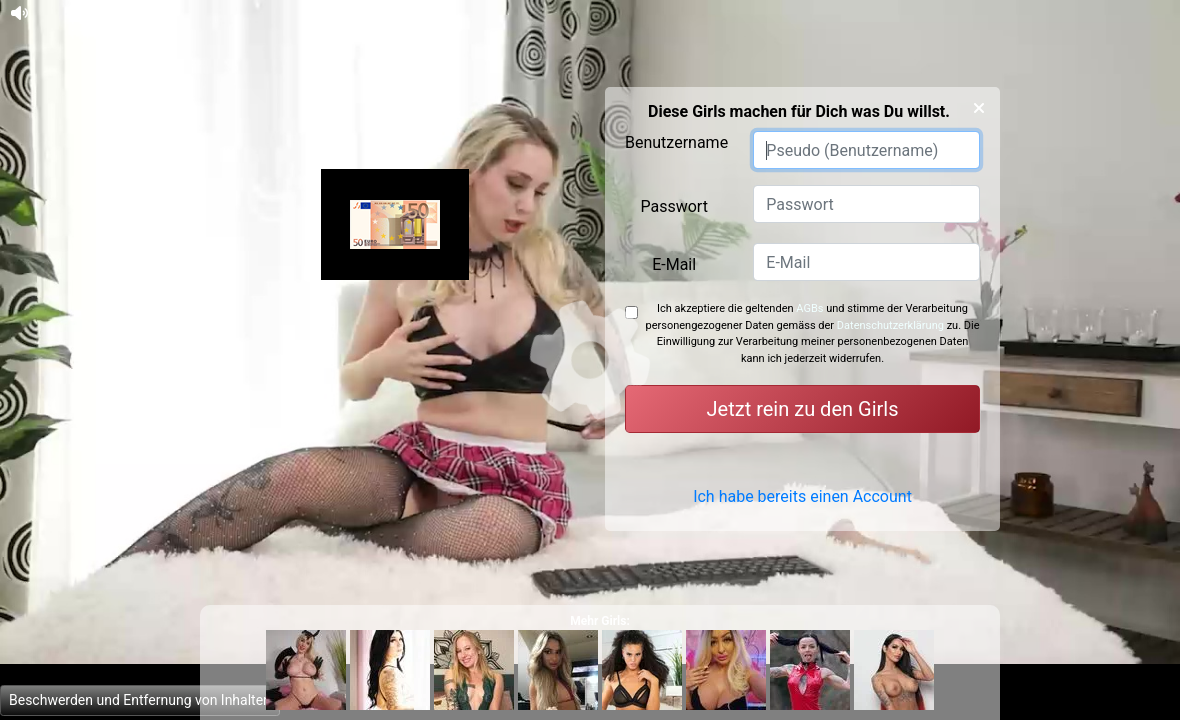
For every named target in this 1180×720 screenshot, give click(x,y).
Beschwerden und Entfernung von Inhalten (140, 700)
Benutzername (676, 142)
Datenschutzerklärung (890, 325)
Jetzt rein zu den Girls (803, 409)
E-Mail (674, 264)
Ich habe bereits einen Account (802, 508)
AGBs (809, 308)
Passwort (673, 206)
